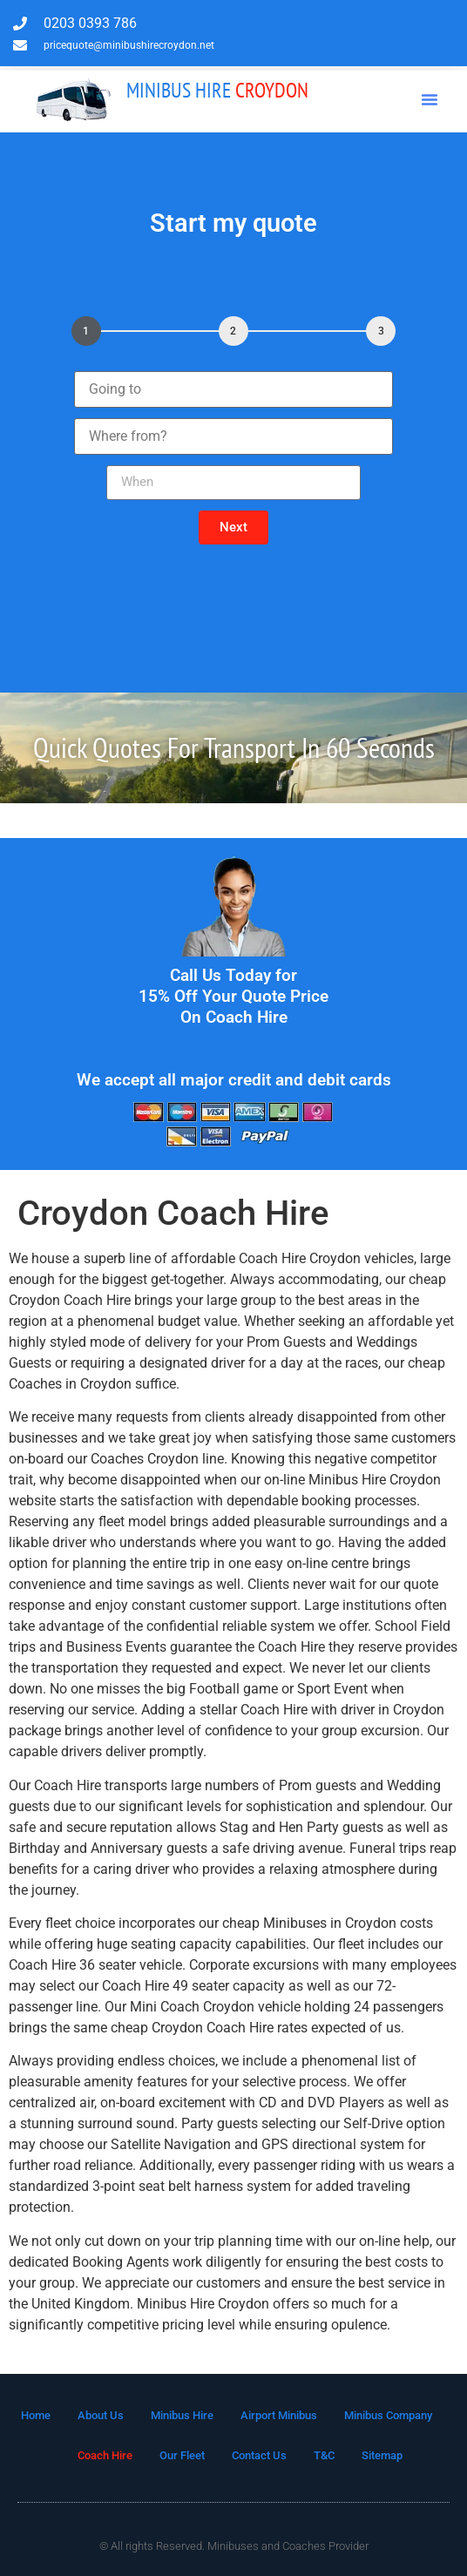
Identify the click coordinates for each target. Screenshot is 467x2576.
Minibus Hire (182, 2415)
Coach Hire (105, 2455)
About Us (101, 2415)
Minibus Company (388, 2415)
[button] (429, 99)
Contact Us (259, 2455)
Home (36, 2415)
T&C (324, 2455)
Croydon (217, 90)
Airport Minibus (278, 2415)
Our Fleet (182, 2455)
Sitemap (382, 2455)
